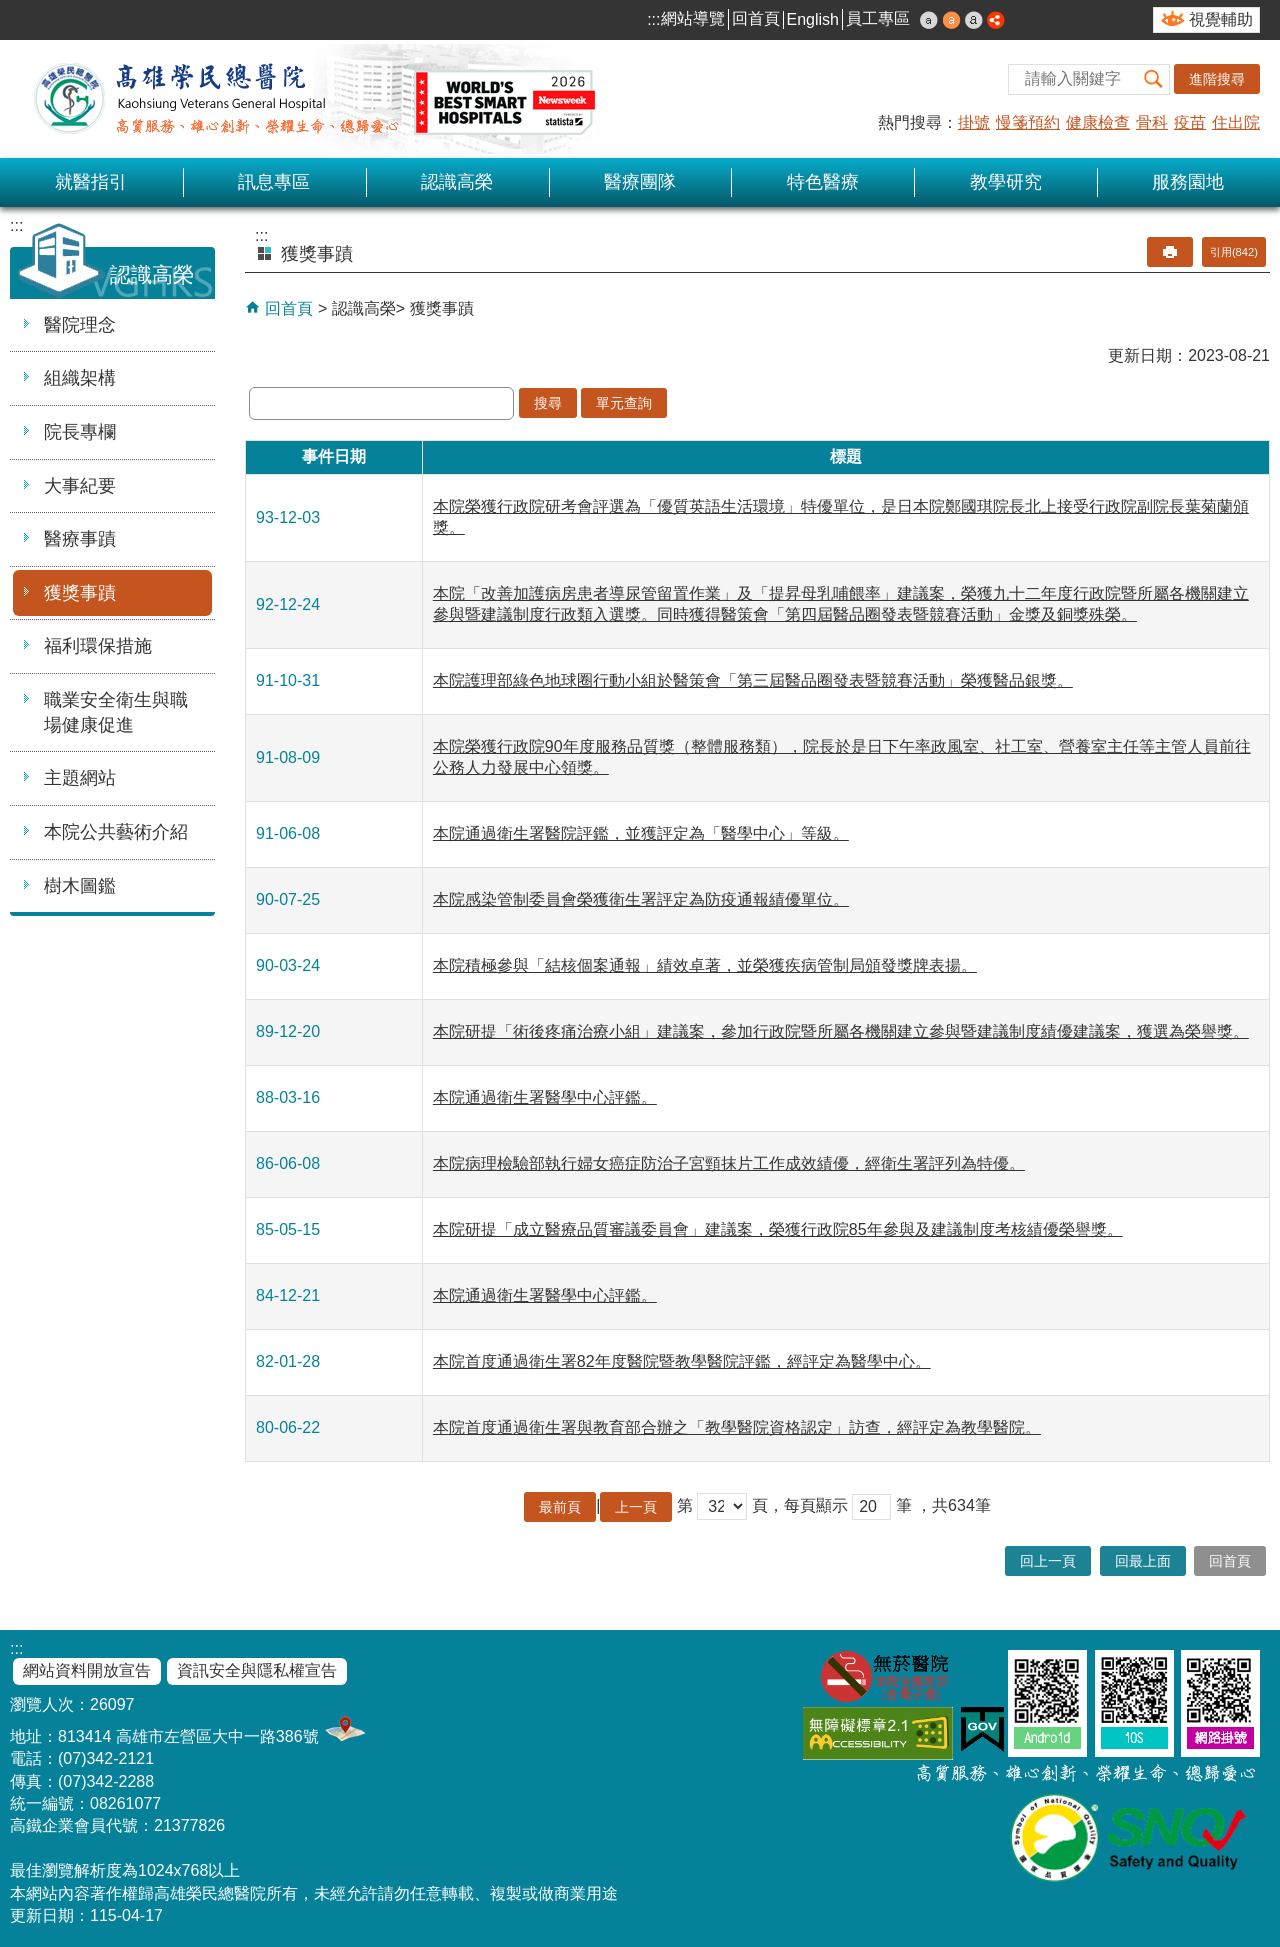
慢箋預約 (1028, 122)
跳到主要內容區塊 (10, 10)
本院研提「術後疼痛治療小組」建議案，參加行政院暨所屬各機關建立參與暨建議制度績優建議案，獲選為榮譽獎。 (841, 1031)
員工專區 (878, 18)
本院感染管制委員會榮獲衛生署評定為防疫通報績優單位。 (641, 899)
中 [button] (952, 20)
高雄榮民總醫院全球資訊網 (310, 99)
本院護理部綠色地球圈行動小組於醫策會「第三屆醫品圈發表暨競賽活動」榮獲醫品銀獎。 (753, 680)
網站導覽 (693, 18)
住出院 (1236, 122)
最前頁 (560, 1507)
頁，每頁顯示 (800, 1505)
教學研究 (1006, 182)
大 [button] (974, 20)
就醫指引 (91, 182)
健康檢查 (1098, 122)
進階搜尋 (1217, 79)
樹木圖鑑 (80, 886)
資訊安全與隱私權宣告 (257, 1670)
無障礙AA (878, 1733)
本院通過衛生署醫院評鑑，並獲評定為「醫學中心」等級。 (641, 833)
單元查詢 (624, 403)
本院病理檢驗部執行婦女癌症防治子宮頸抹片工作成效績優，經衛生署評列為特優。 (729, 1163)
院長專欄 (80, 432)
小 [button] (929, 20)
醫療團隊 (640, 182)
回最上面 (1143, 1561)
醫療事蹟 (80, 539)
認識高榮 (457, 182)
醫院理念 (80, 325)
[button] (1154, 79)
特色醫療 (823, 182)
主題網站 (80, 778)
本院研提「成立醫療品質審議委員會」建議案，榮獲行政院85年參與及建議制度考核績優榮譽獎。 (778, 1229)
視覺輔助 (1221, 19)
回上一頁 (1048, 1561)
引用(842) (1234, 252)
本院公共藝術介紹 (116, 832)
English (813, 19)
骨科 (1152, 122)
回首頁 (756, 18)
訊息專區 (274, 182)
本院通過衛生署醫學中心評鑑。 (545, 1097)
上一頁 (636, 1507)
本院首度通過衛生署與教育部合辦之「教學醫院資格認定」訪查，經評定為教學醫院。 (737, 1427)
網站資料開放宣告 (87, 1670)
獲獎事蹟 (80, 593)
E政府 (982, 1729)
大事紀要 (80, 486)
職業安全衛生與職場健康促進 (116, 712)
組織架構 (80, 378)
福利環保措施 (98, 646)
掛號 (974, 122)
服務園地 (1188, 182)
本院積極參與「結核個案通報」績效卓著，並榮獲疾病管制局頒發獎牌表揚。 (705, 965)
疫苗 (1190, 122)
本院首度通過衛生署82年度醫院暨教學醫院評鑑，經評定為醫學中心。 (682, 1361)
